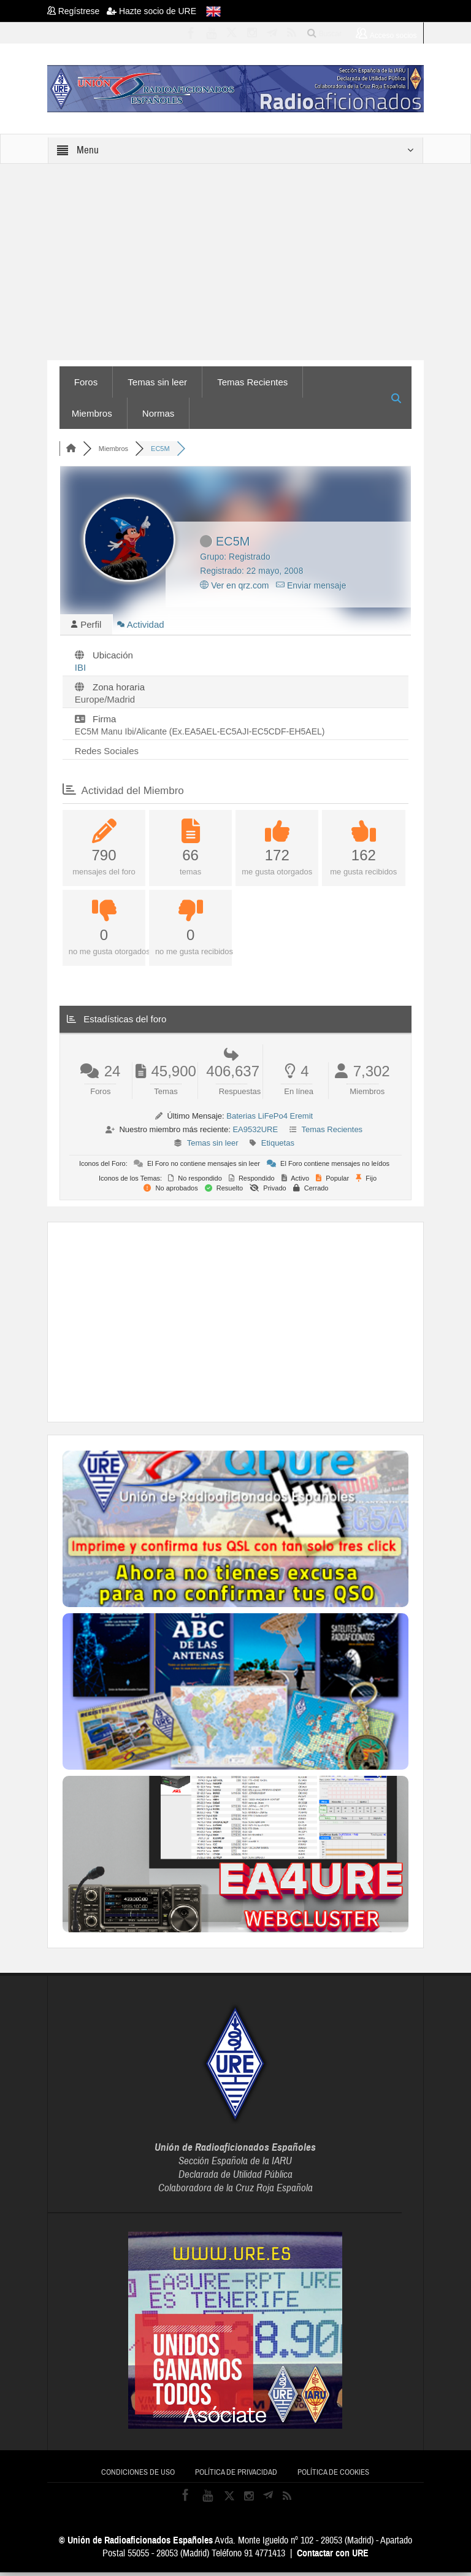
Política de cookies (333, 2476)
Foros (86, 382)
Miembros (92, 413)
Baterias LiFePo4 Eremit (269, 1119)
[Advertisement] (267, 1324)
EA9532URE (255, 1133)
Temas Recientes (252, 382)
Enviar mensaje (311, 585)
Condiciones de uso (138, 2476)
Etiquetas (277, 1146)
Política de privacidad (236, 2476)
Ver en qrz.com (234, 585)
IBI (80, 671)
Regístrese (77, 11)
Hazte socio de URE (151, 11)
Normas (158, 413)
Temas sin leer (157, 382)
